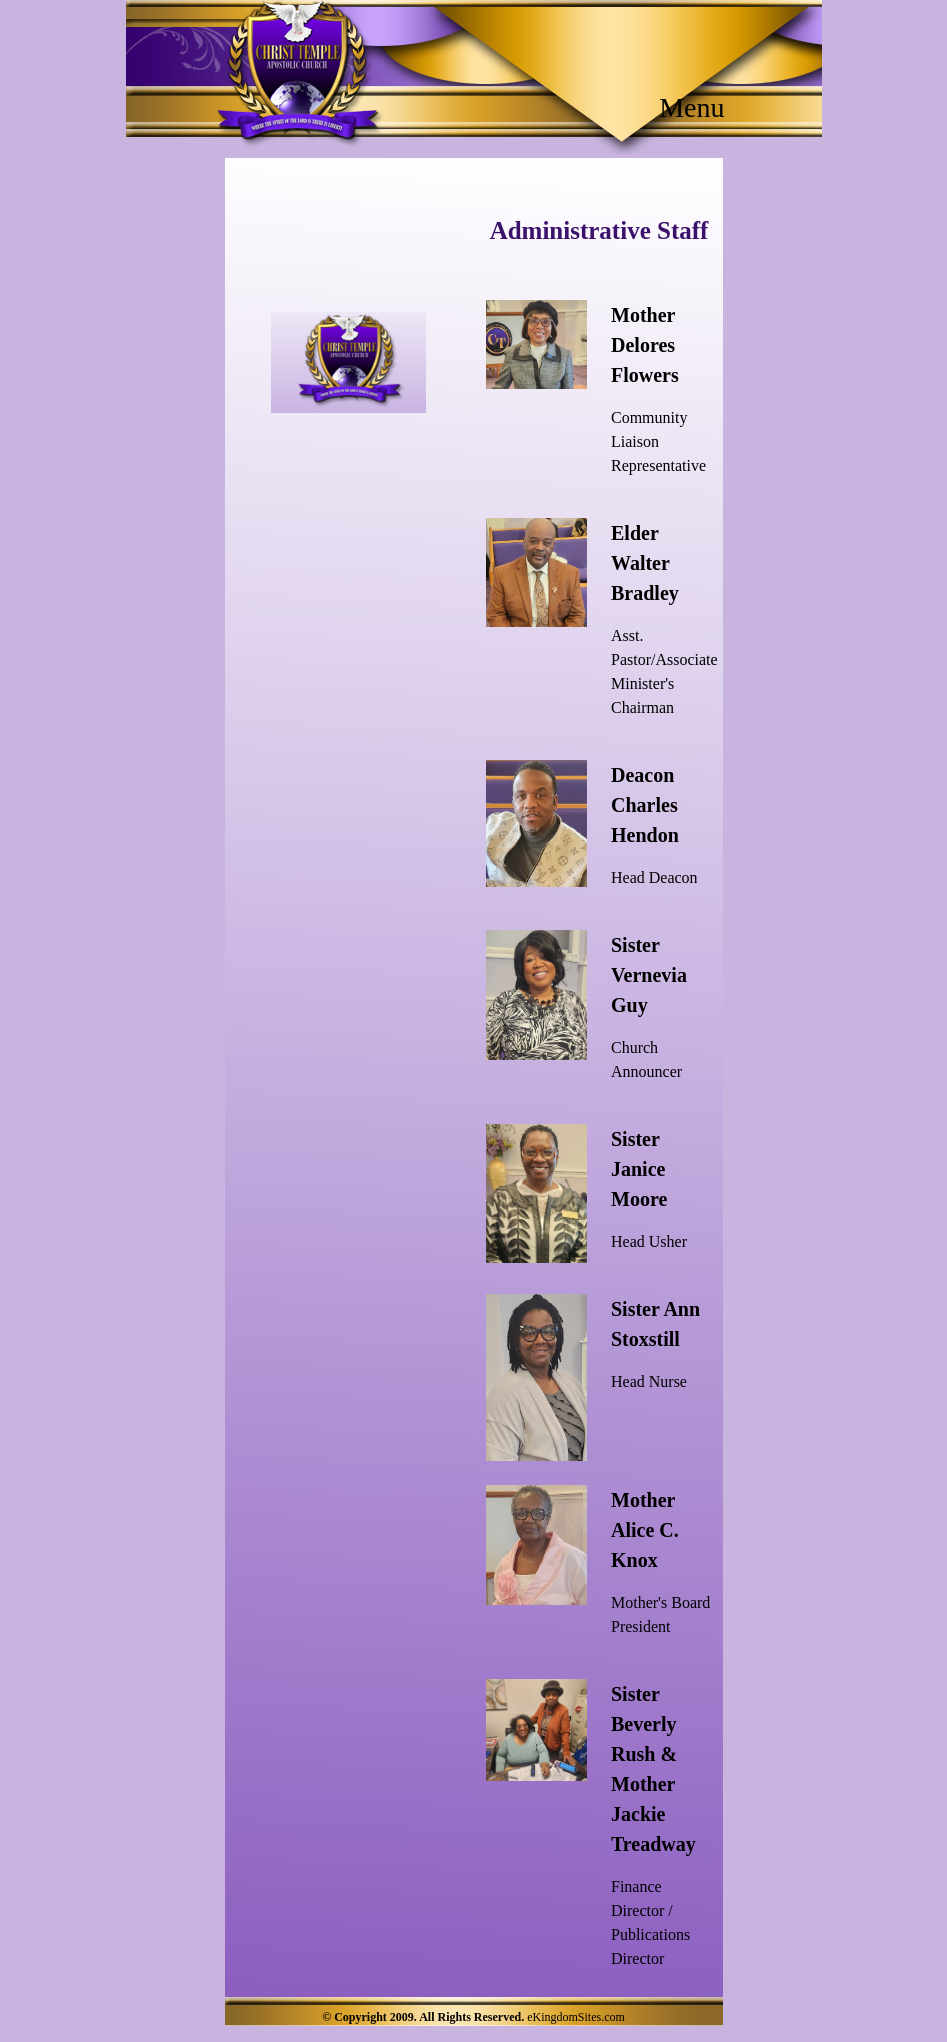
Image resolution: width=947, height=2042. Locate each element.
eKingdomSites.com (576, 2017)
